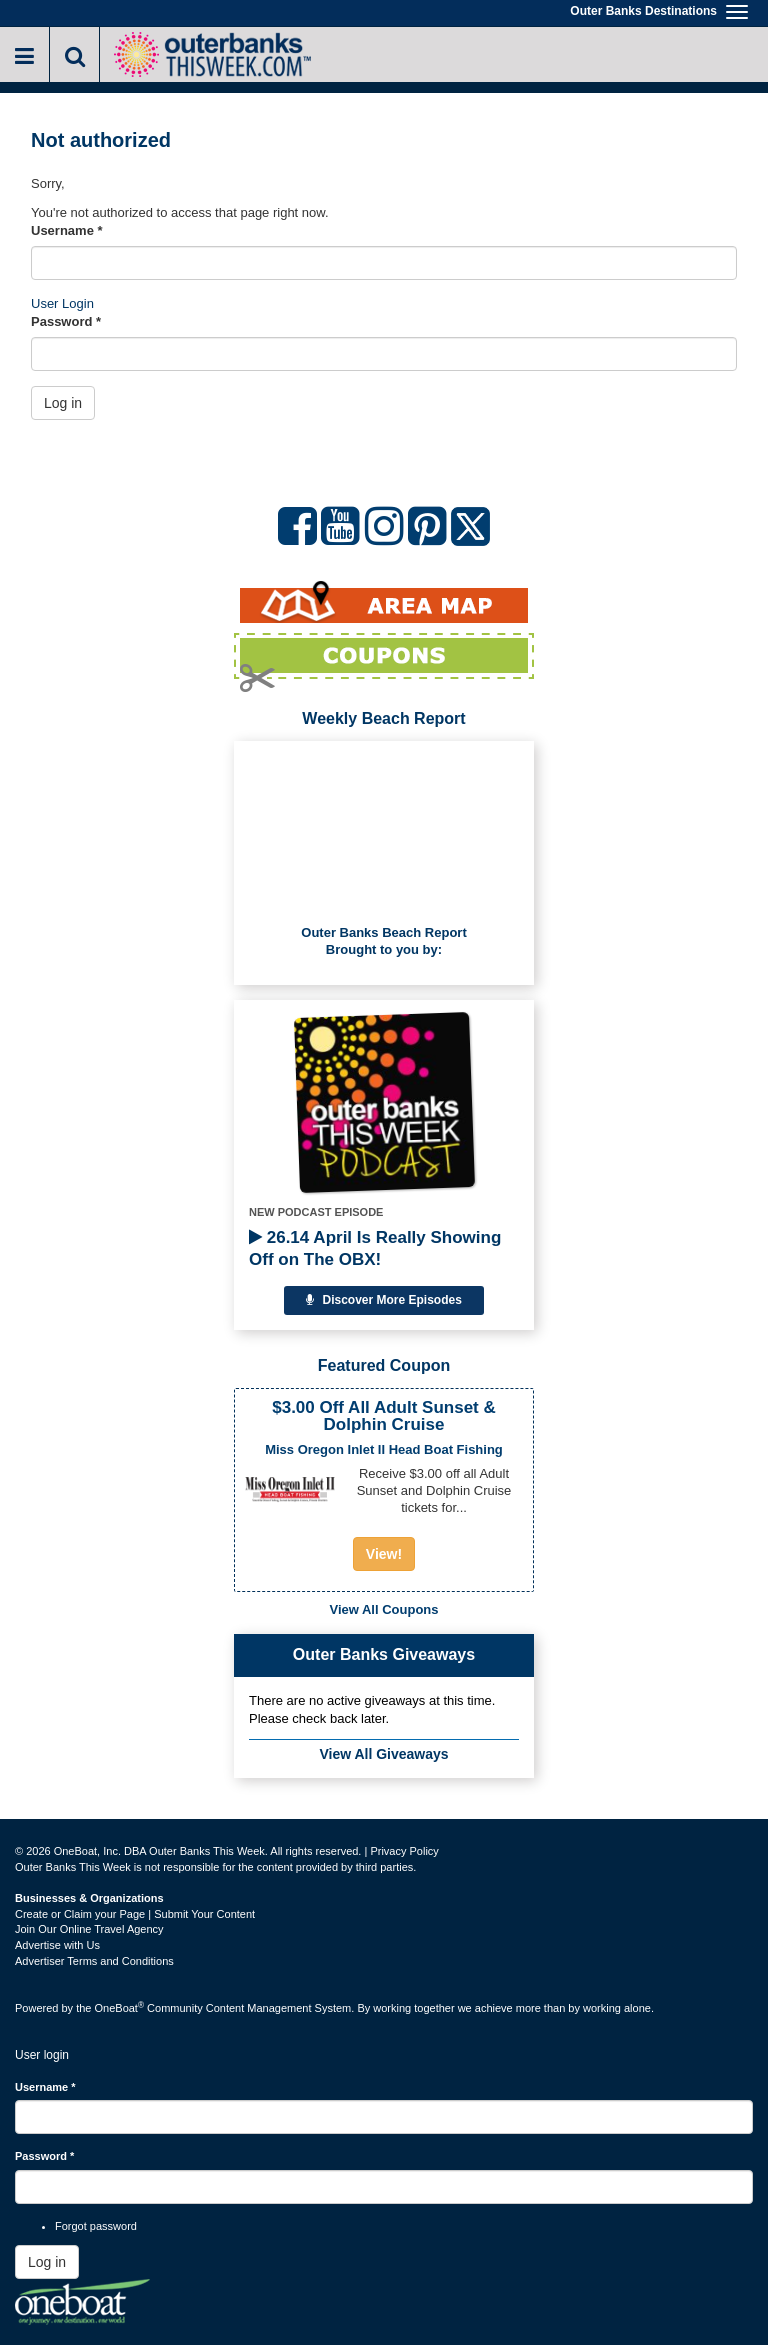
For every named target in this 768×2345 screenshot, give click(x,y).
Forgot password (96, 2226)
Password (66, 321)
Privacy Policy (404, 1851)
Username (67, 230)
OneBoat (120, 2008)
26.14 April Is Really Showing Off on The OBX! (375, 1248)
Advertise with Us (57, 1945)
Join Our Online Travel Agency (89, 1929)
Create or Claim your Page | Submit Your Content (135, 1914)
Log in (63, 403)
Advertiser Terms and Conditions (94, 1961)
